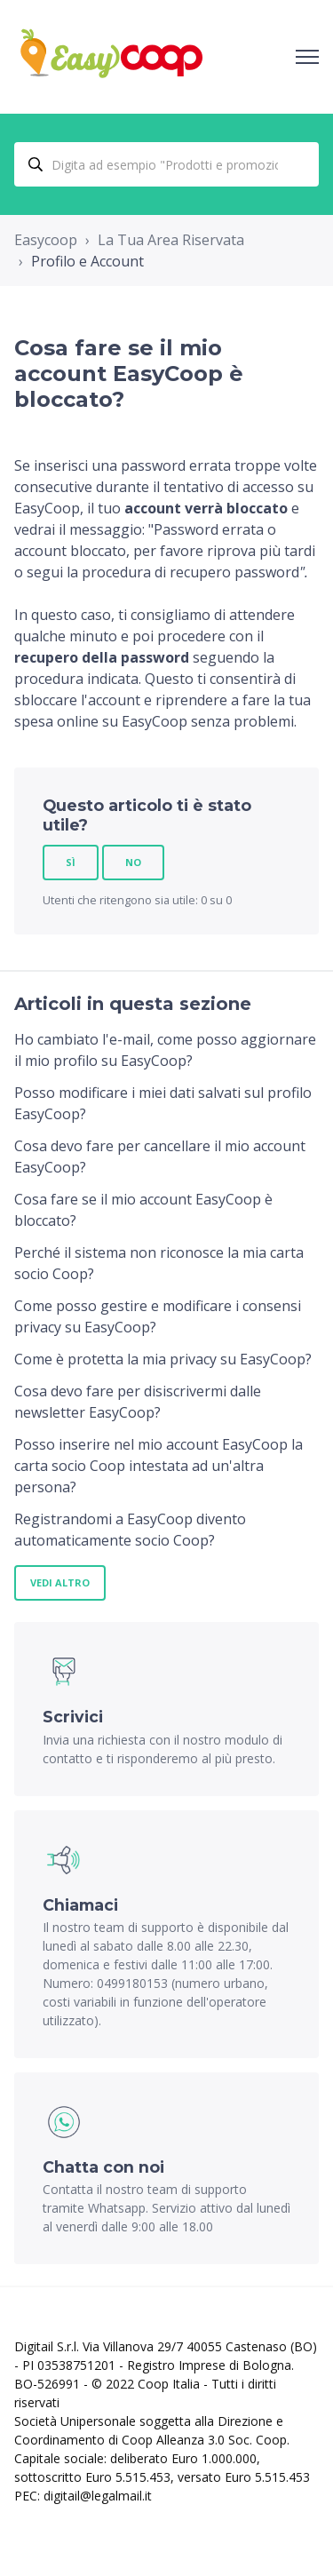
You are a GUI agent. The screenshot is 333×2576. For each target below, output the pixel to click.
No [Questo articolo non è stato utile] (133, 862)
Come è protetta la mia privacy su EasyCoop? (163, 1359)
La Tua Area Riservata (171, 240)
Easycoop (45, 240)
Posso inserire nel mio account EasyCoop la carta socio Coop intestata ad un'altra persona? (158, 1466)
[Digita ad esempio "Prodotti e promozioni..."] (166, 164)
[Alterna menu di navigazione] (307, 57)
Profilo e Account (87, 261)
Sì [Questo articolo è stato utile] (70, 862)
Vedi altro (60, 1582)
